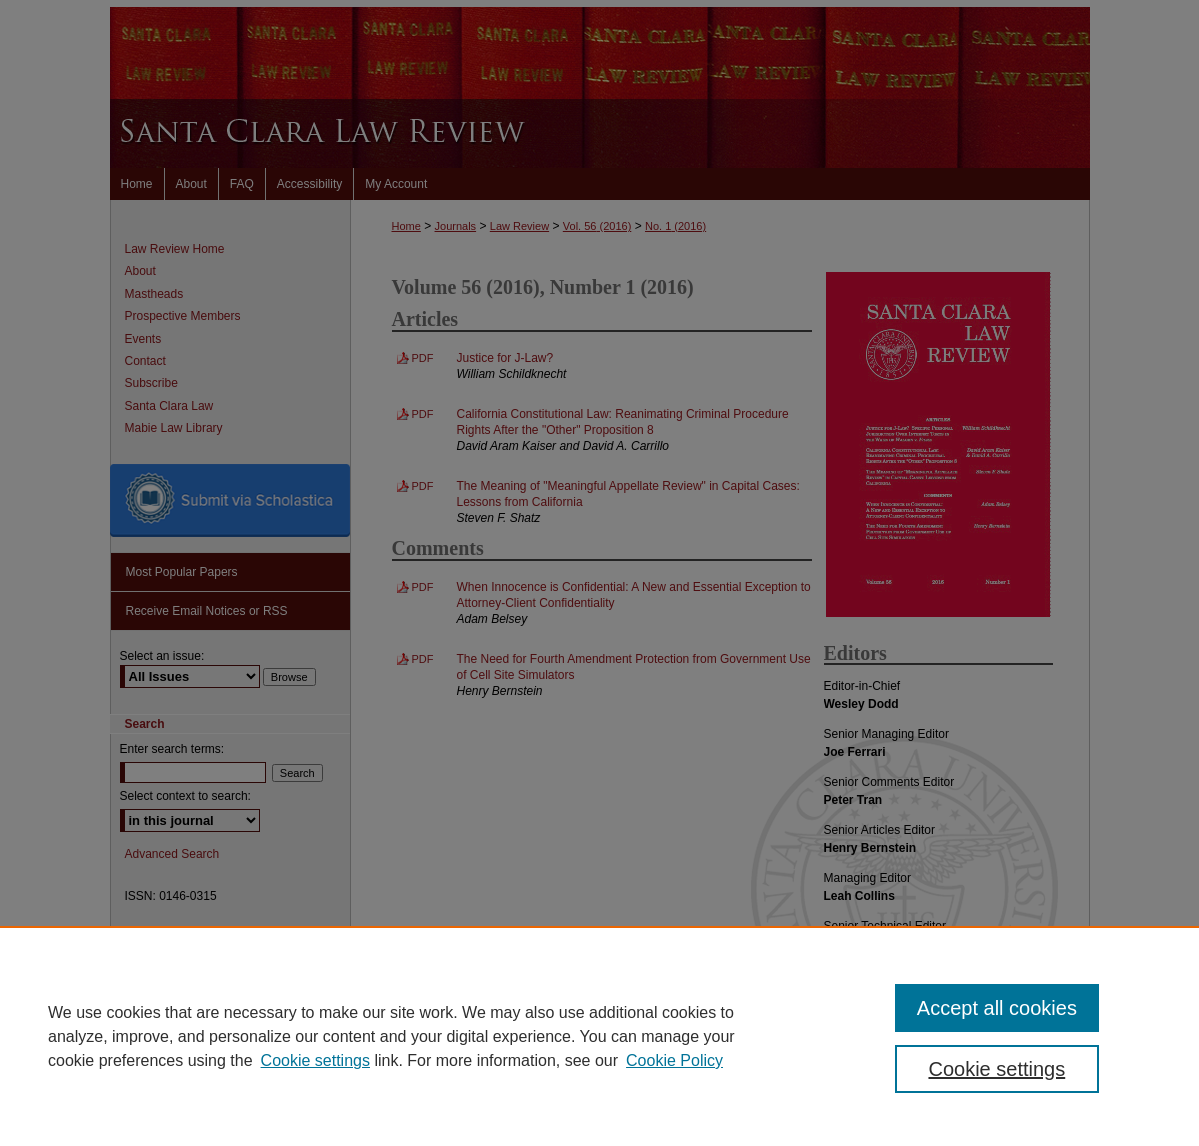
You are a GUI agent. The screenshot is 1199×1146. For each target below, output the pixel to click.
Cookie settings (315, 1060)
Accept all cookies (997, 1008)
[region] (599, 1036)
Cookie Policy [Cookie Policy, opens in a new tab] (674, 1060)
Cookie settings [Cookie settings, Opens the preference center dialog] (996, 1069)
